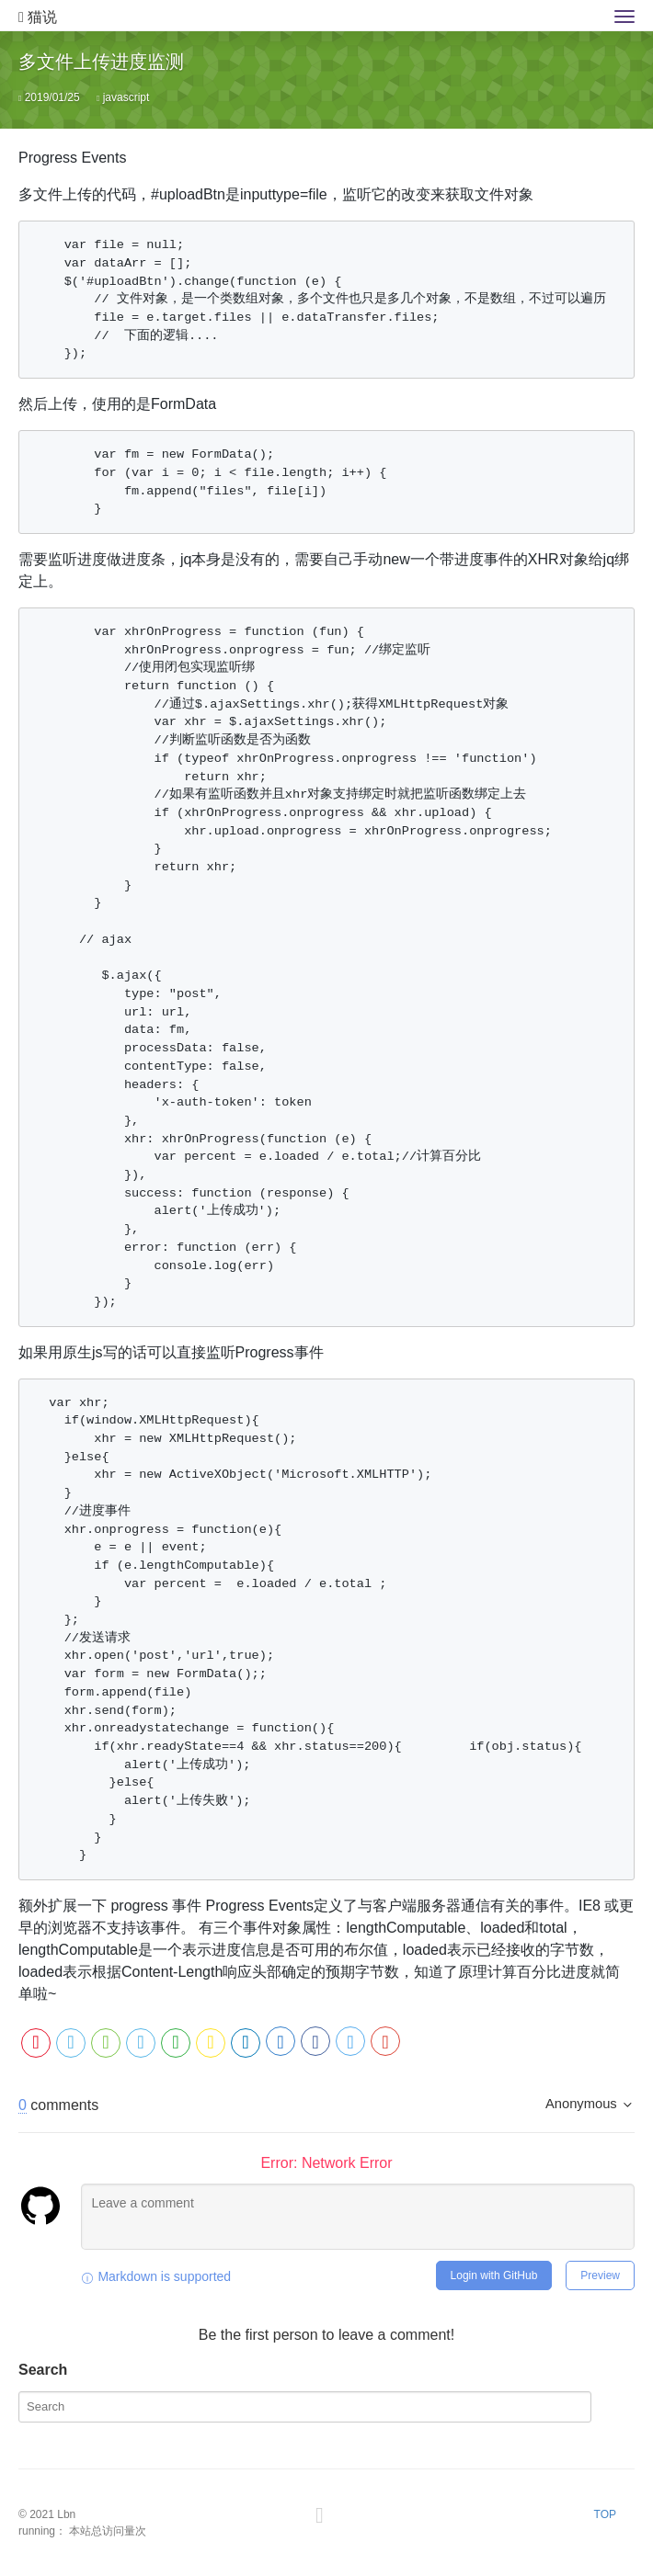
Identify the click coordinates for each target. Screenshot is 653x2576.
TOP (605, 2514)
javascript (126, 97)
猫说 (37, 17)
